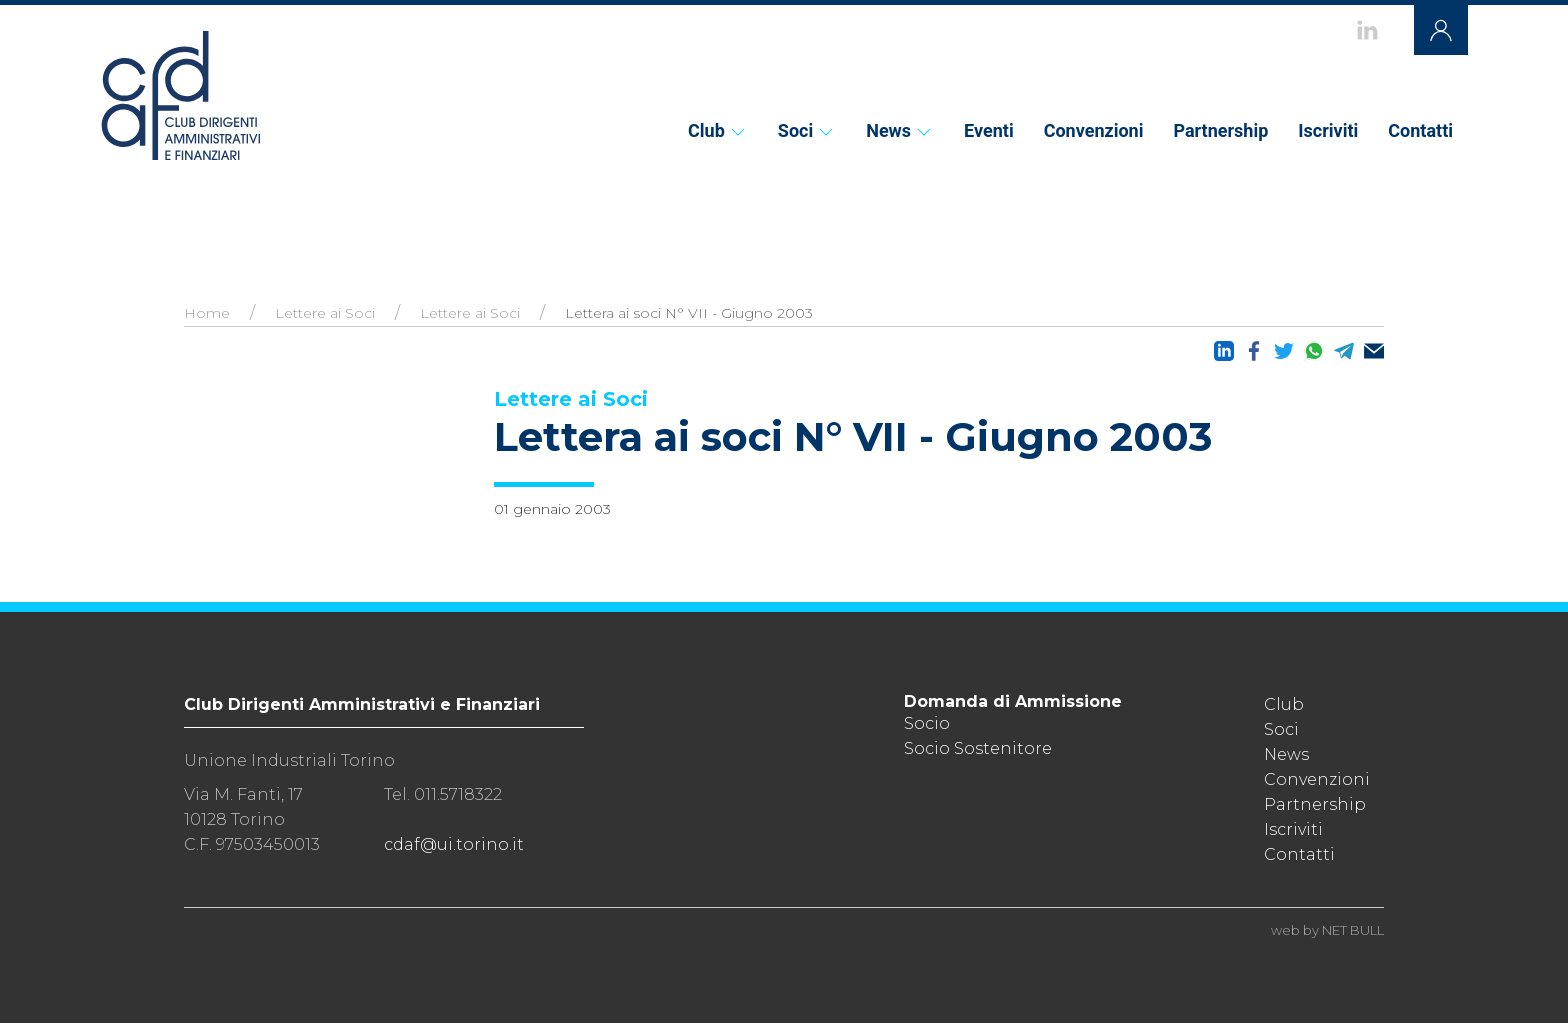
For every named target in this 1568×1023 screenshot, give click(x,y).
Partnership (1220, 130)
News (900, 130)
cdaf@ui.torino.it (454, 844)
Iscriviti (1328, 130)
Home (207, 313)
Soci (807, 130)
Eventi (989, 130)
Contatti (1420, 130)
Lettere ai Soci (325, 313)
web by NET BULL (1327, 930)
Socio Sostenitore (978, 748)
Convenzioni (1094, 130)
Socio (927, 723)
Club (718, 130)
